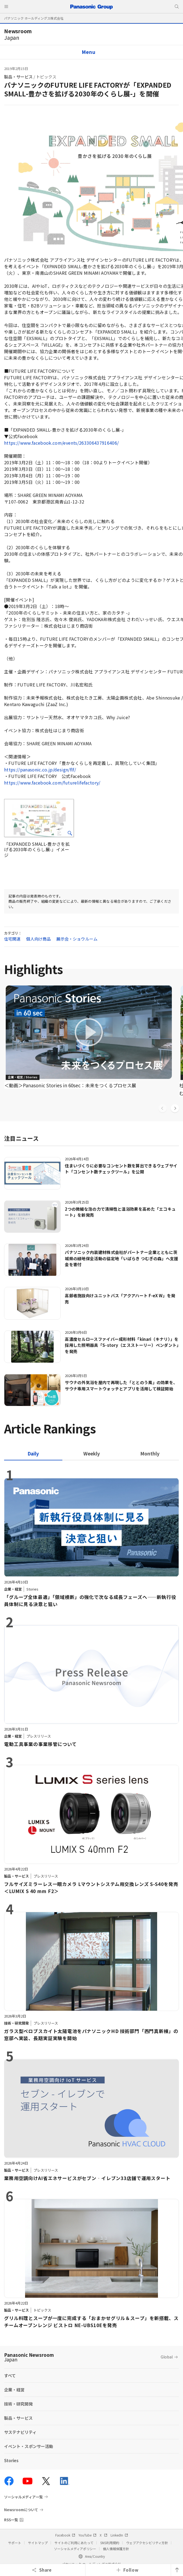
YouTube (87, 2535)
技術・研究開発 (18, 2404)
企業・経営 (14, 2389)
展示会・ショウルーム (77, 939)
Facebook (65, 2535)
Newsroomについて (21, 2509)
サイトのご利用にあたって (73, 2542)
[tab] (91, 1453)
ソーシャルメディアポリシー (75, 2548)
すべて (10, 2375)
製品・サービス (18, 77)
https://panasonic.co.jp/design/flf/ (40, 769)
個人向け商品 (38, 939)
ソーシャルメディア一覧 (23, 2497)
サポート (14, 2542)
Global (167, 2357)
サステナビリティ (20, 2432)
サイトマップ (38, 2542)
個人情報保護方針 (116, 2548)
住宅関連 (12, 939)
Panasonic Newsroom (29, 2357)
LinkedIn (119, 2535)
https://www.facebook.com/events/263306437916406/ (61, 442)
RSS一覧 (11, 2519)
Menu (88, 51)
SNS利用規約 (109, 2542)
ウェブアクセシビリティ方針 (147, 2542)
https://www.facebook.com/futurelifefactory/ (52, 782)
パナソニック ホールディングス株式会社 (33, 18)
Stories (11, 2460)
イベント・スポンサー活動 (28, 2446)
